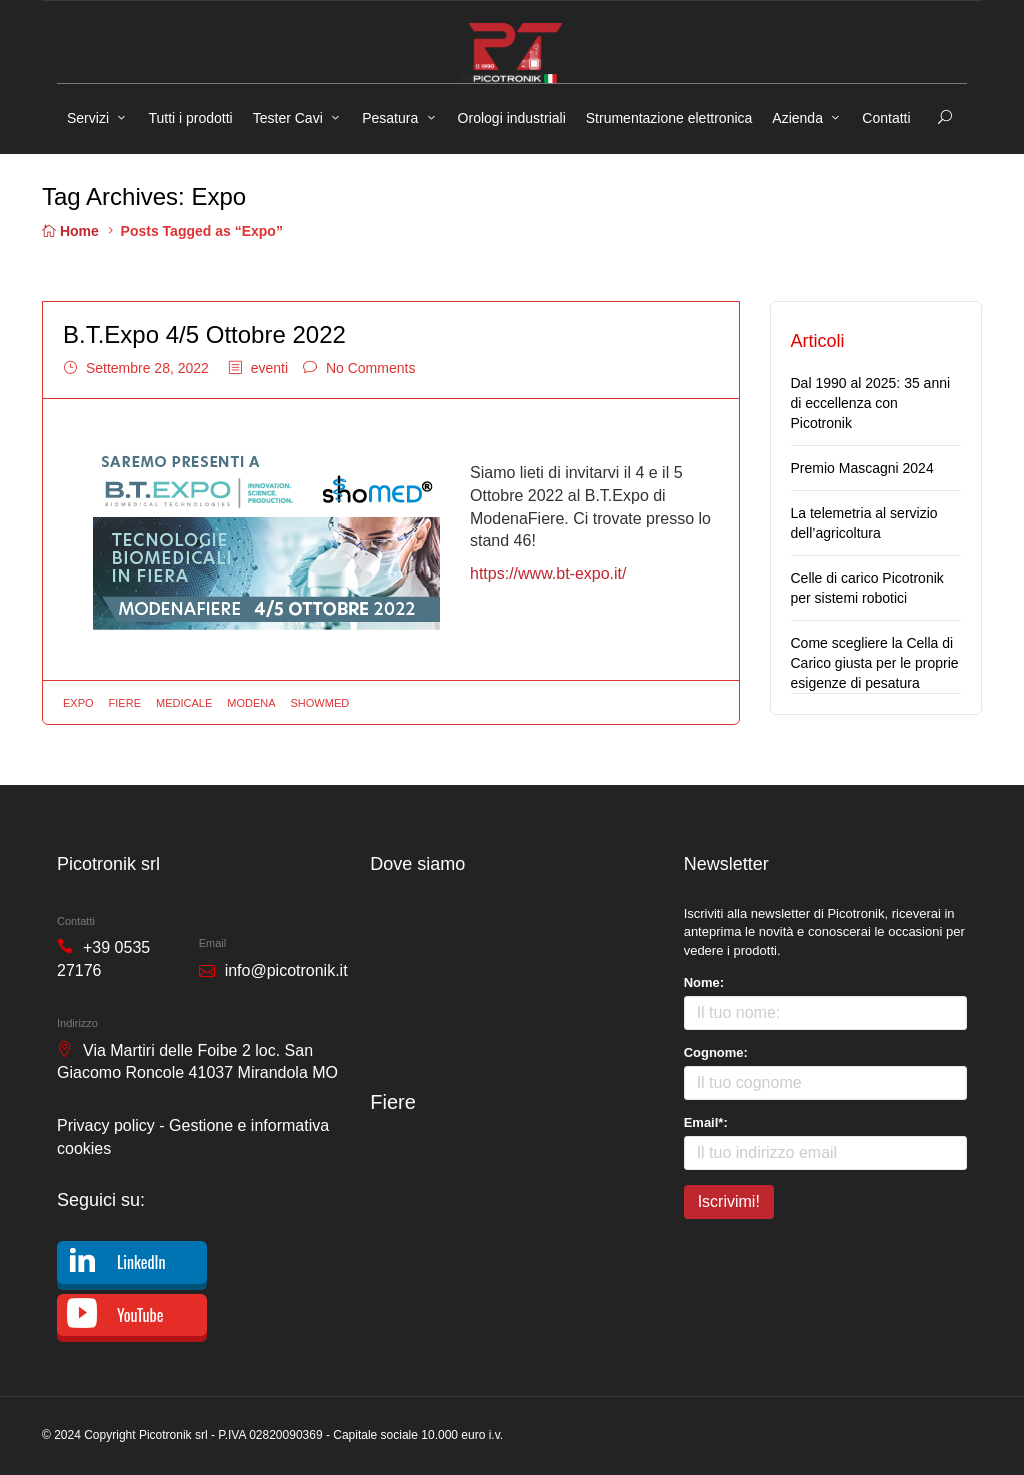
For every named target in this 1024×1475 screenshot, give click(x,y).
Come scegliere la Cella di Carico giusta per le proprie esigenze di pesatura (875, 663)
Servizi (88, 118)
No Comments (370, 368)
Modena (251, 703)
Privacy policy (106, 1125)
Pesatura (390, 118)
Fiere (125, 703)
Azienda (797, 118)
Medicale (184, 703)
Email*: (706, 1122)
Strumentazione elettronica (669, 118)
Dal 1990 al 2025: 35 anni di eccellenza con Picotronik (871, 403)
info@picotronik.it (286, 970)
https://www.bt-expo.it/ (548, 573)
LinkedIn (141, 1262)
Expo (78, 703)
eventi (269, 368)
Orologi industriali (512, 118)
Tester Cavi (288, 118)
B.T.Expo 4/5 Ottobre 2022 (204, 334)
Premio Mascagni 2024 (862, 468)
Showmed (320, 703)
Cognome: (716, 1052)
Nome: (704, 982)
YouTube (140, 1315)
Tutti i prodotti (190, 118)
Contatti (886, 118)
